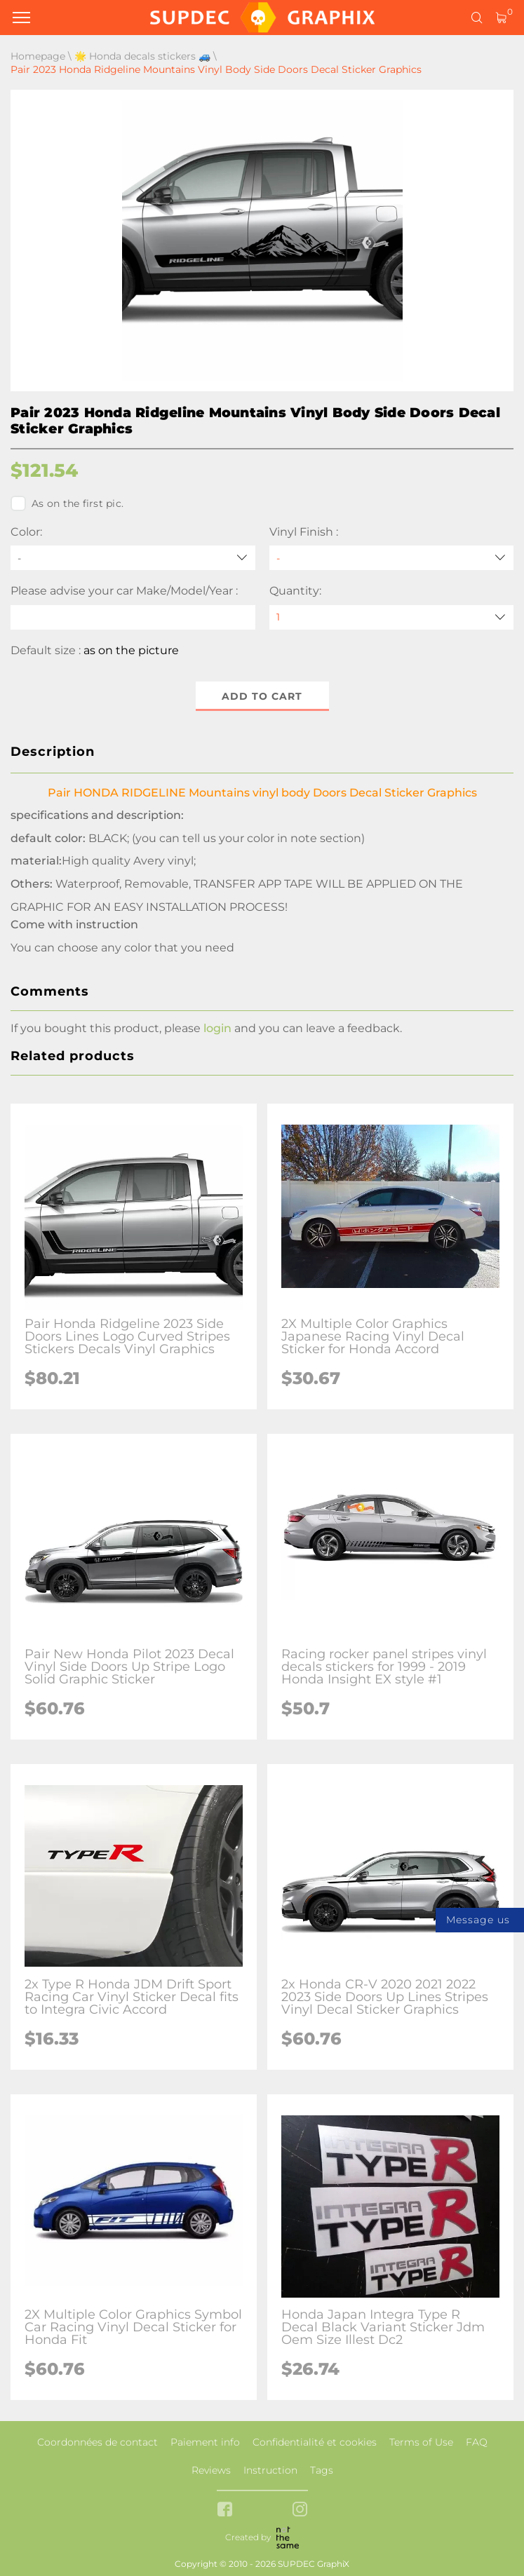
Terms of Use (421, 2442)
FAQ (477, 2442)
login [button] (217, 1028)
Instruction (270, 2470)
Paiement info (205, 2442)
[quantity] (391, 617)
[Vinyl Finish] (391, 557)
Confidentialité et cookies (315, 2442)
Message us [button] (478, 1919)
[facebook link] (225, 2510)
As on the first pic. (67, 503)
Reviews (211, 2470)
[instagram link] (300, 2510)
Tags (321, 2470)
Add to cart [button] (262, 696)
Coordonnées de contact (97, 2442)
